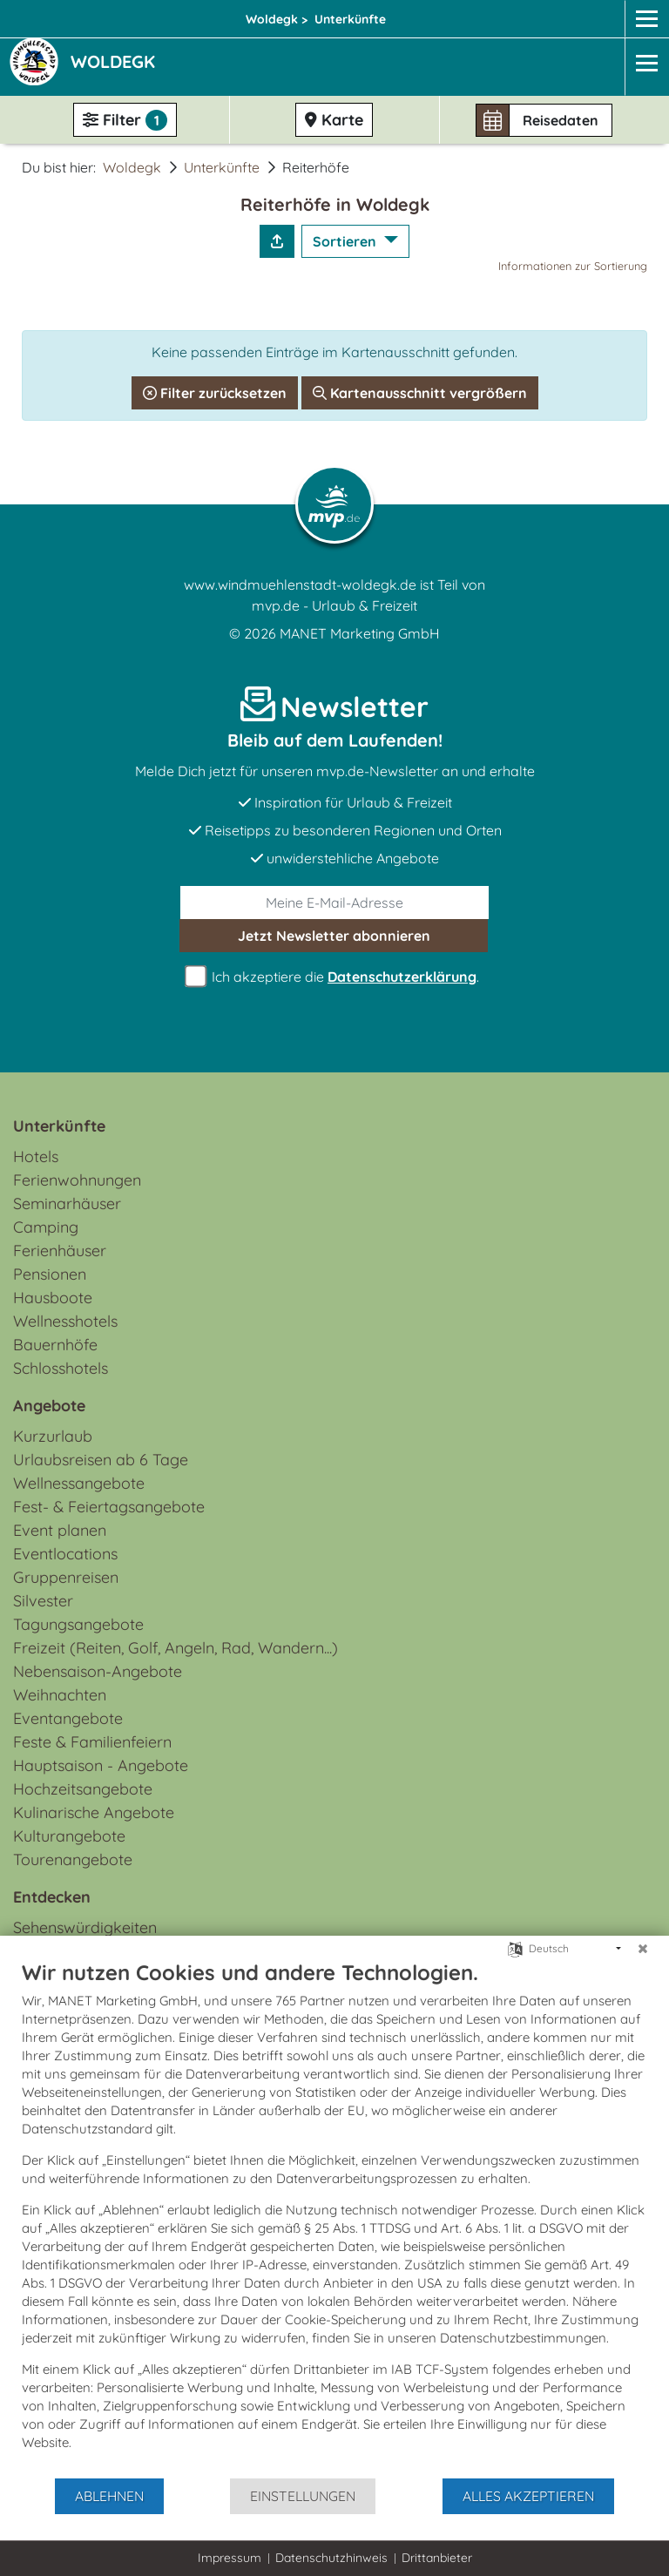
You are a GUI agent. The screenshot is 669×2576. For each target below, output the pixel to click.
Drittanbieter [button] (437, 2558)
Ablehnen (109, 2496)
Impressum (229, 2558)
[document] (334, 2218)
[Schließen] (643, 1949)
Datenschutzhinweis (331, 2558)
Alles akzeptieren (528, 2496)
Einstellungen (302, 2496)
